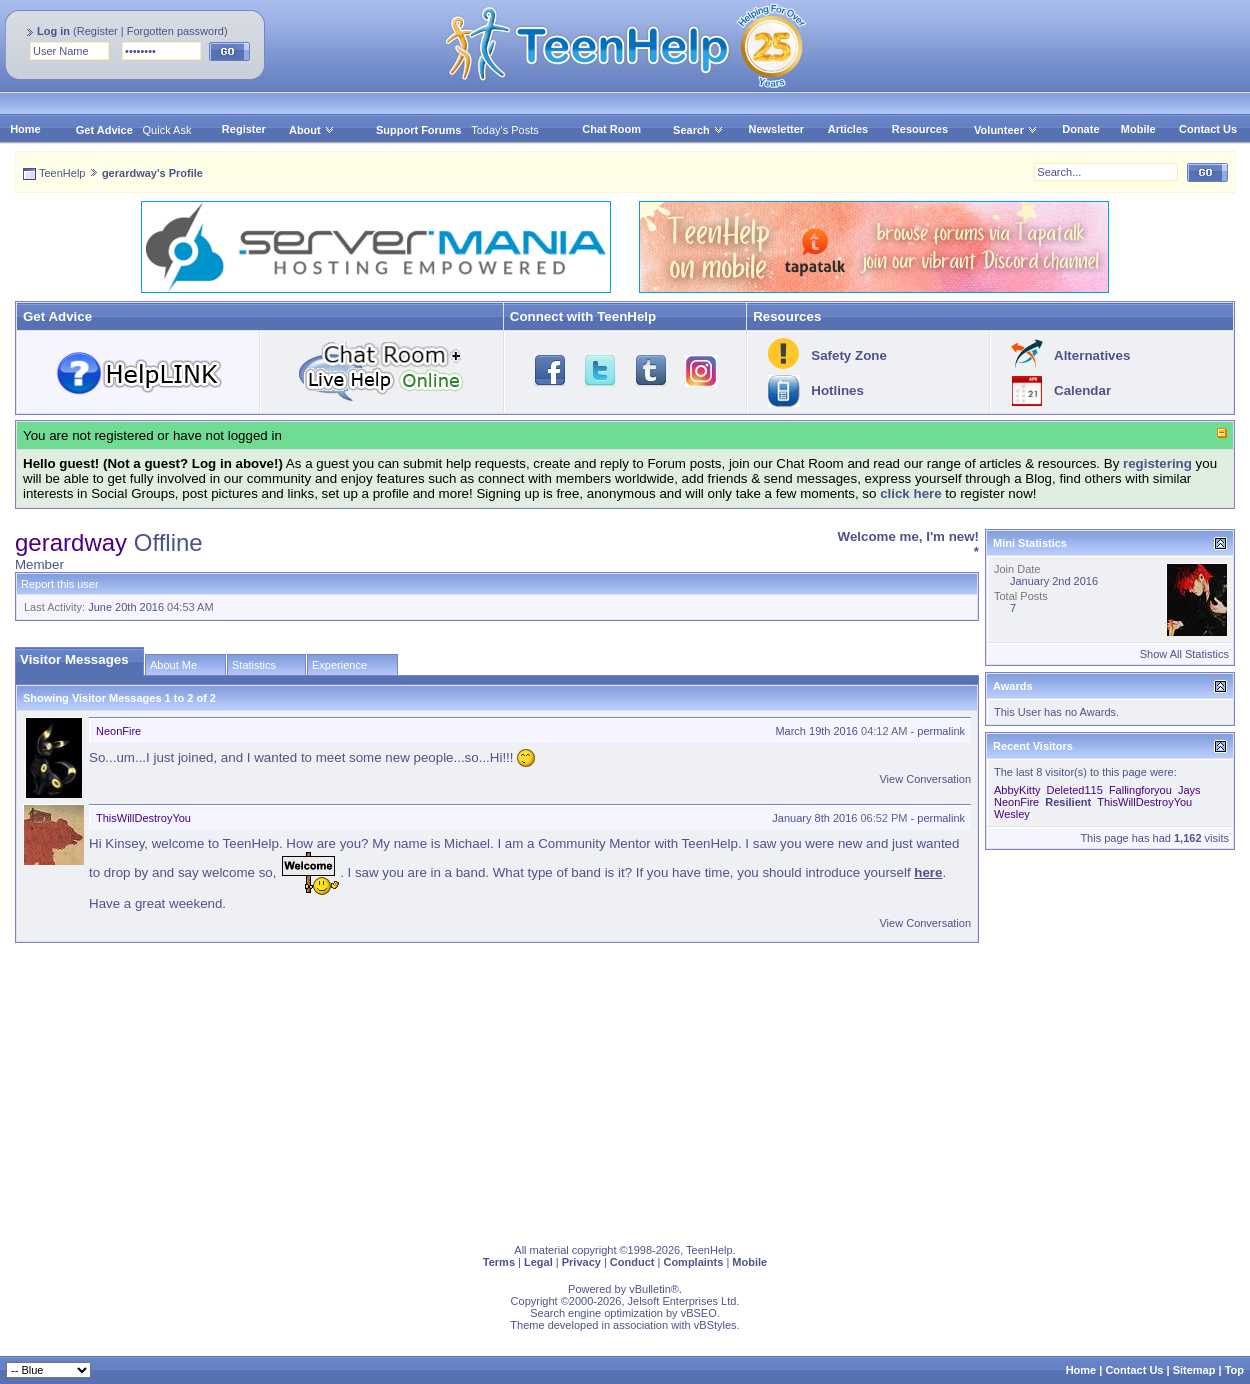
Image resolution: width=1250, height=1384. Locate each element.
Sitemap (1194, 1370)
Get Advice (104, 130)
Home (25, 129)
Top (1234, 1370)
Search (698, 130)
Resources (920, 129)
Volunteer (999, 130)
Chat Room (611, 129)
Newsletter (776, 129)
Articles (848, 129)
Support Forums (419, 130)
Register (97, 31)
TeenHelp (62, 173)
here (928, 872)
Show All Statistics (1184, 654)
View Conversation (925, 779)
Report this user (60, 584)
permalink (941, 731)
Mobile (1138, 129)
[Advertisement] (615, 1089)
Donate (1080, 129)
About (305, 130)
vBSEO (699, 1313)
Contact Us (1208, 129)
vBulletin (650, 1289)
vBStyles (715, 1325)
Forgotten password (175, 31)
